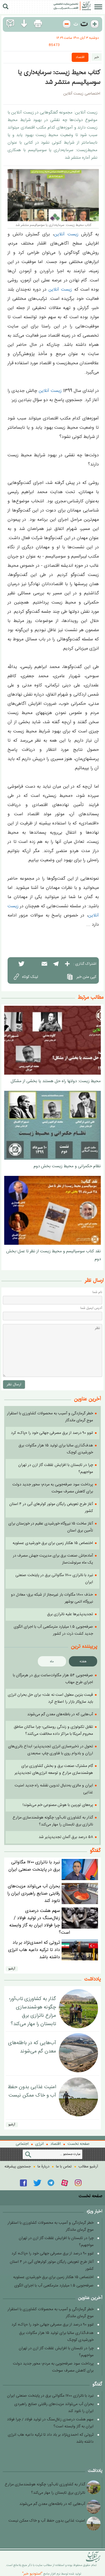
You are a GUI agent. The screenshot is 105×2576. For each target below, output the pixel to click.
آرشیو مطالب (88, 2166)
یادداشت (92, 1979)
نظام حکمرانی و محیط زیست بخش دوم (67, 1166)
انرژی (39, 2144)
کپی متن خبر (81, 977)
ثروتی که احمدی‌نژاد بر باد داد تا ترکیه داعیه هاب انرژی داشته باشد (34, 1950)
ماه (52, 1661)
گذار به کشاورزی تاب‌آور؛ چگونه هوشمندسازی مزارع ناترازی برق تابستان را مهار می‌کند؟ (53, 1821)
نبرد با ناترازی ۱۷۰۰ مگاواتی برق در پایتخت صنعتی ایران (34, 1866)
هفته (83, 1661)
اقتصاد (80, 57)
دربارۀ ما (43, 2166)
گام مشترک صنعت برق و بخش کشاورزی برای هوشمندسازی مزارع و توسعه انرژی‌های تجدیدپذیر (54, 1769)
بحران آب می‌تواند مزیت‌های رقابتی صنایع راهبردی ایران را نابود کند (33, 1894)
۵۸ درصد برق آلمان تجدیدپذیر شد (66, 1837)
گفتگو (95, 1850)
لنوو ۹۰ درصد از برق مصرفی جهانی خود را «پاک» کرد (52, 1433)
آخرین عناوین (90, 2298)
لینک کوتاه (25, 976)
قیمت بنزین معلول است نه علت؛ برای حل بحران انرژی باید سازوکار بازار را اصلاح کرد (50, 1698)
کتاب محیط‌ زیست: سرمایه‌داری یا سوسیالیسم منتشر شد (59, 77)
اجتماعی (22, 2144)
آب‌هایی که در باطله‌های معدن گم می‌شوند (60, 1714)
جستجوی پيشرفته (17, 2166)
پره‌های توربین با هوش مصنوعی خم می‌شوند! (58, 1805)
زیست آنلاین (66, 234)
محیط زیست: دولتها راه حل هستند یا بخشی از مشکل (56, 1081)
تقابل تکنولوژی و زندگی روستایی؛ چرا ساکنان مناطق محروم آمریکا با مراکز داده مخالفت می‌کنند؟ (53, 1730)
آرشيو (11, 1968)
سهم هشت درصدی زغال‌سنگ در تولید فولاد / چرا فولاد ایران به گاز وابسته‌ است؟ (39, 1921)
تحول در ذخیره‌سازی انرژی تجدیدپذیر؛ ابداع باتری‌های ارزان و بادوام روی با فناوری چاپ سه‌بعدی (50, 1750)
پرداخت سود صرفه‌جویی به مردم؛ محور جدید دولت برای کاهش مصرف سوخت (52, 1488)
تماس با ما (64, 2166)
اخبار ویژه (94, 2211)
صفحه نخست (78, 2144)
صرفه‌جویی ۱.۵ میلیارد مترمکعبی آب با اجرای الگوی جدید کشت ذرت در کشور (53, 1630)
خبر (96, 57)
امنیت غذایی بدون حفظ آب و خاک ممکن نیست (32, 2091)
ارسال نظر (14, 1384)
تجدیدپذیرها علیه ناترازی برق (70, 1614)
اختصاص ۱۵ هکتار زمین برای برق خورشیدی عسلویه (53, 1543)
